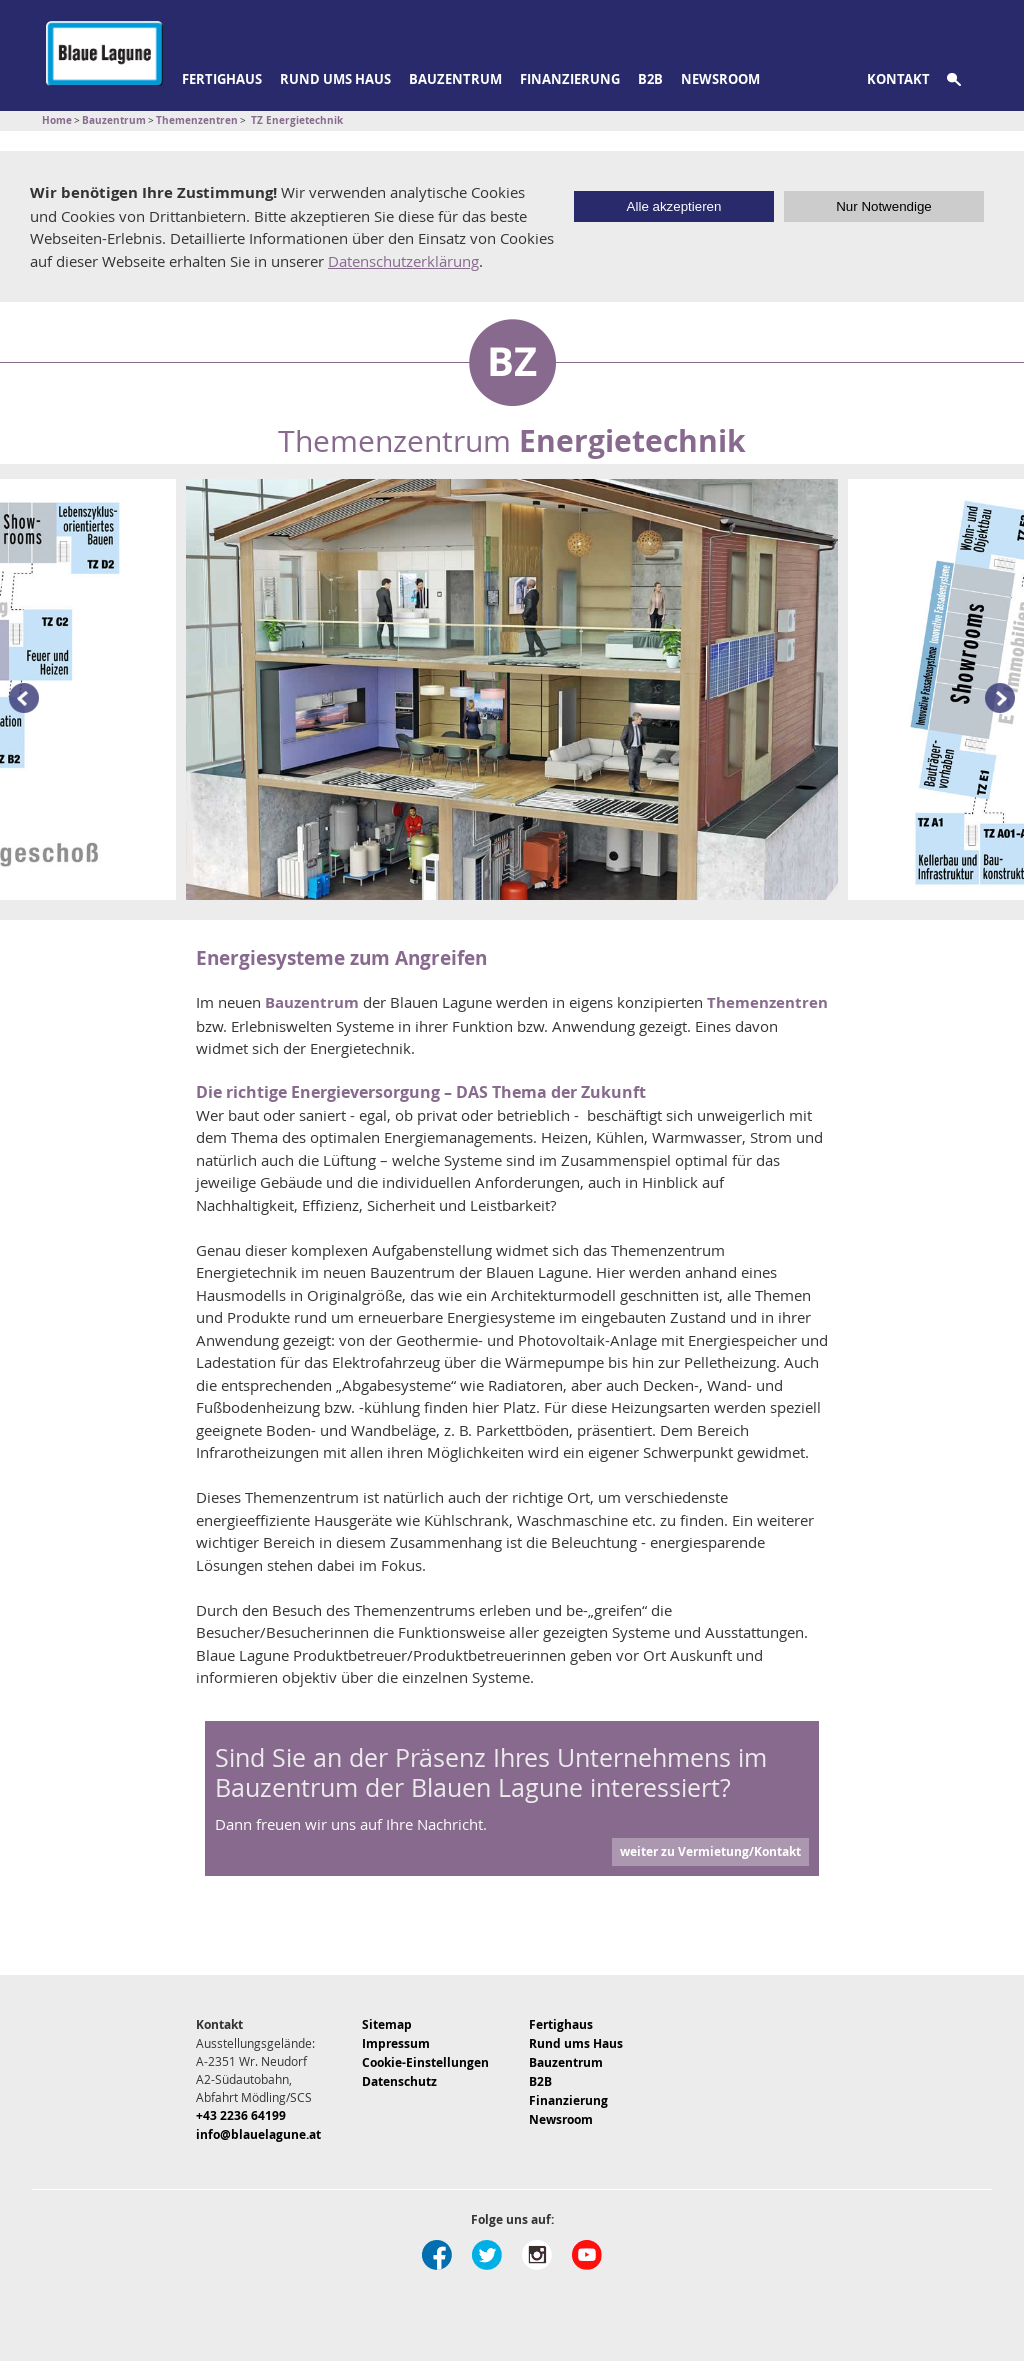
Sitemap (387, 2024)
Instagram (537, 2255)
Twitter (487, 2255)
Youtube (587, 2255)
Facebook (437, 2255)
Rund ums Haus (335, 79)
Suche (965, 80)
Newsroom (720, 79)
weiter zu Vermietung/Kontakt (710, 1851)
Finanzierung (570, 79)
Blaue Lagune (104, 53)
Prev (20, 699)
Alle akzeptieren (674, 206)
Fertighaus (222, 79)
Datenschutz (399, 2081)
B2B (650, 79)
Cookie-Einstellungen (425, 2062)
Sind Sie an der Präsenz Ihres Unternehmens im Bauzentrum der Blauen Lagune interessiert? (491, 1772)
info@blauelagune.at (258, 2134)
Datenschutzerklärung (403, 261)
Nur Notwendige (884, 206)
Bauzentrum (455, 79)
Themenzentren (767, 1002)
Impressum (396, 2043)
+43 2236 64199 (241, 2115)
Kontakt (898, 79)
